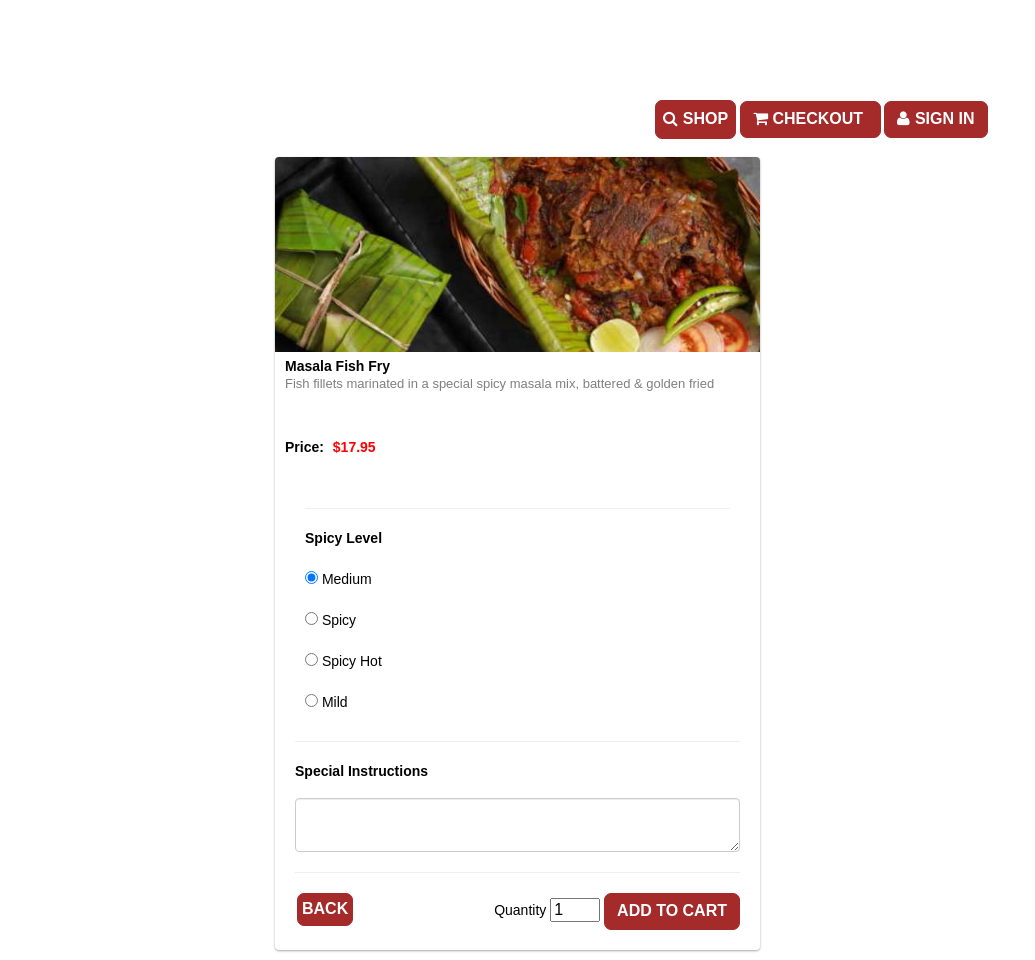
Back (325, 908)
